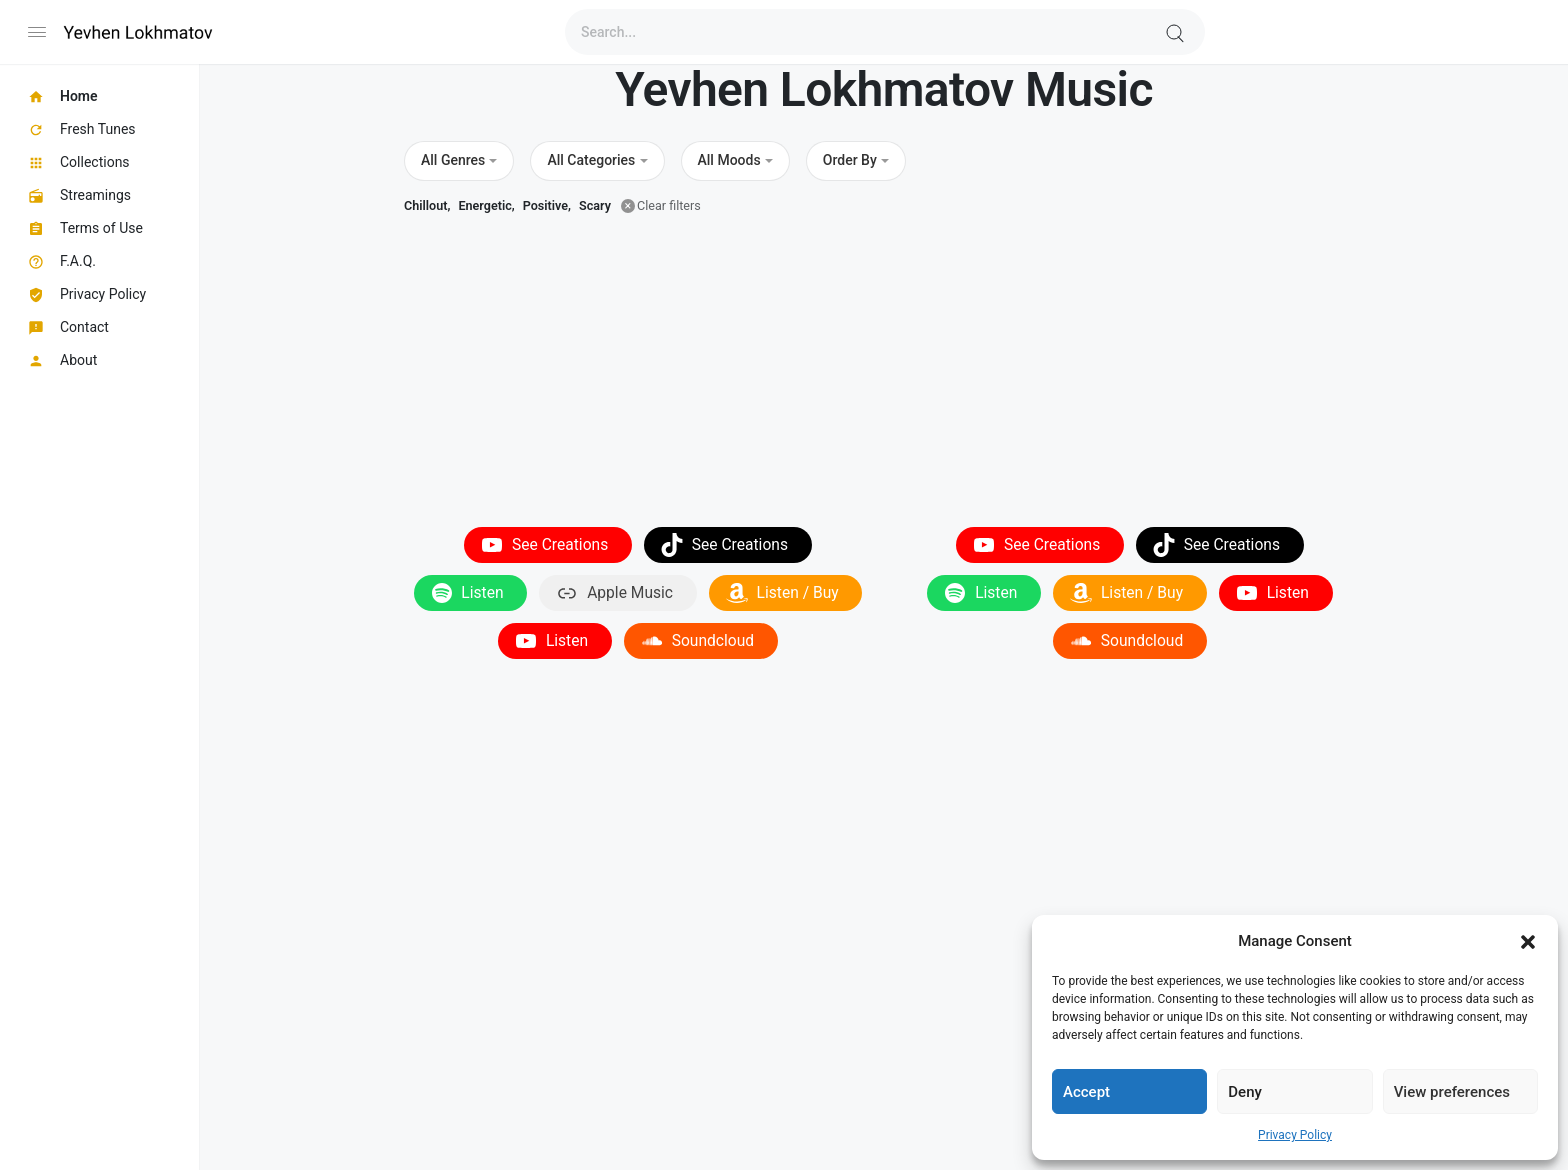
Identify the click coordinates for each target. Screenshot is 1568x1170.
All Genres (453, 160)
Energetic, (486, 205)
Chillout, (427, 205)
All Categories (591, 160)
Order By (850, 160)
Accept (1086, 1092)
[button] (1528, 941)
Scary (595, 205)
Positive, (547, 205)
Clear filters (669, 205)
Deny (1245, 1092)
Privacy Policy (1295, 1135)
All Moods (729, 160)
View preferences (1452, 1092)
